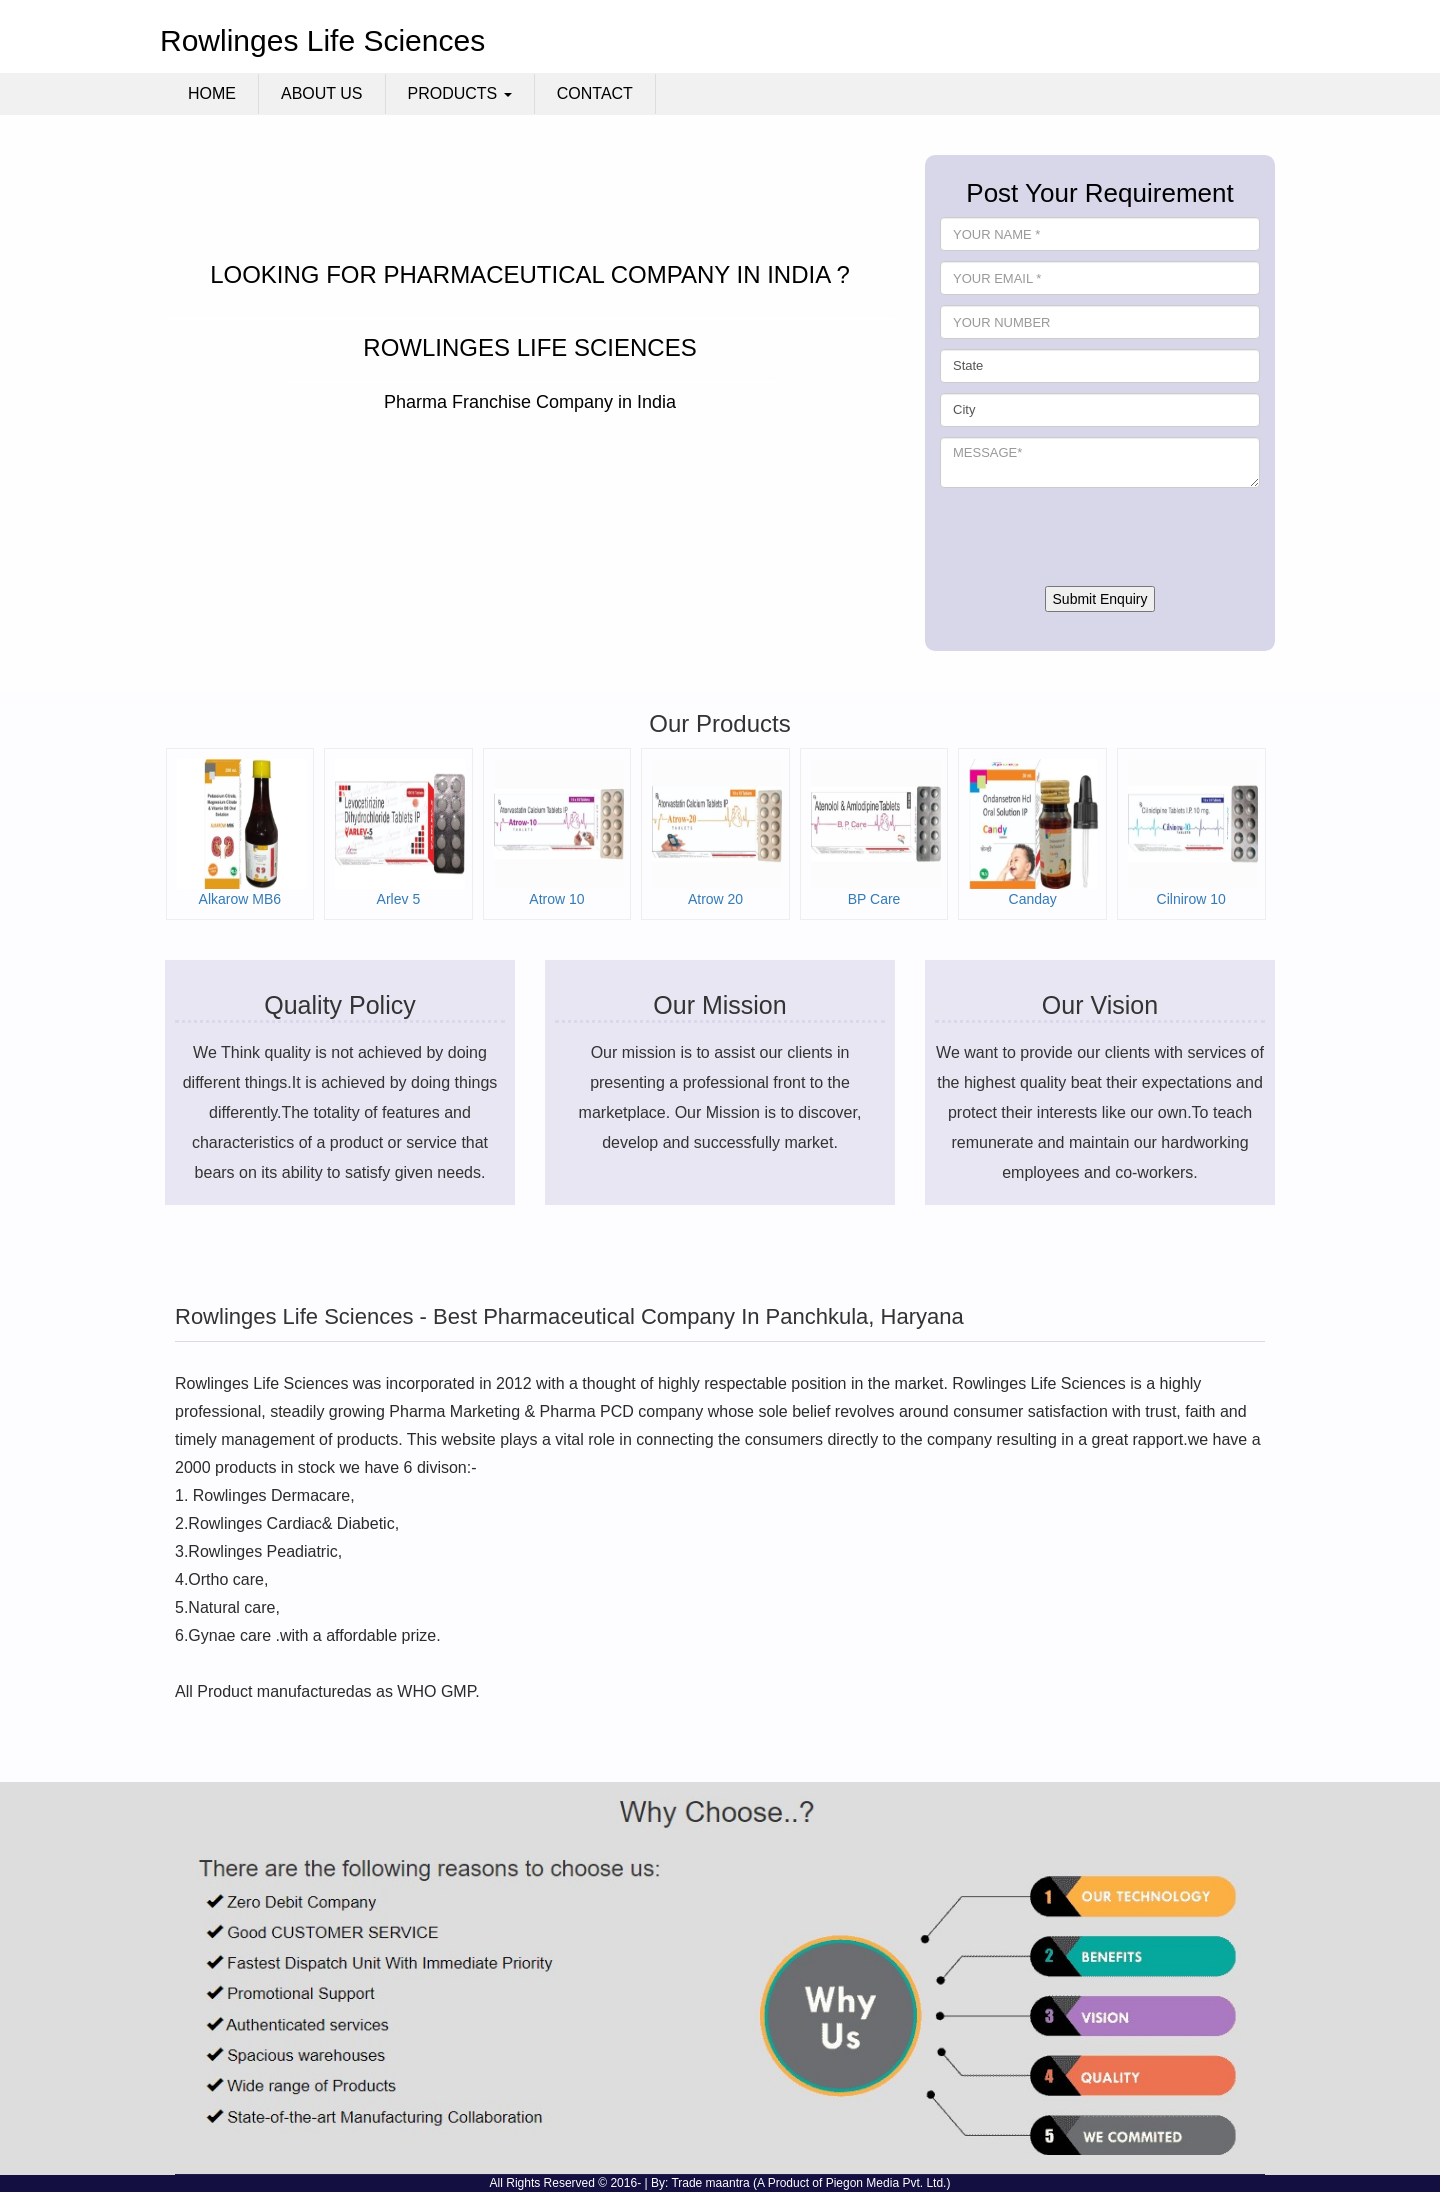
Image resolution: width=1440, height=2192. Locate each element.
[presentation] (1092, 537)
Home (212, 93)
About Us (322, 93)
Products (460, 93)
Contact (595, 93)
